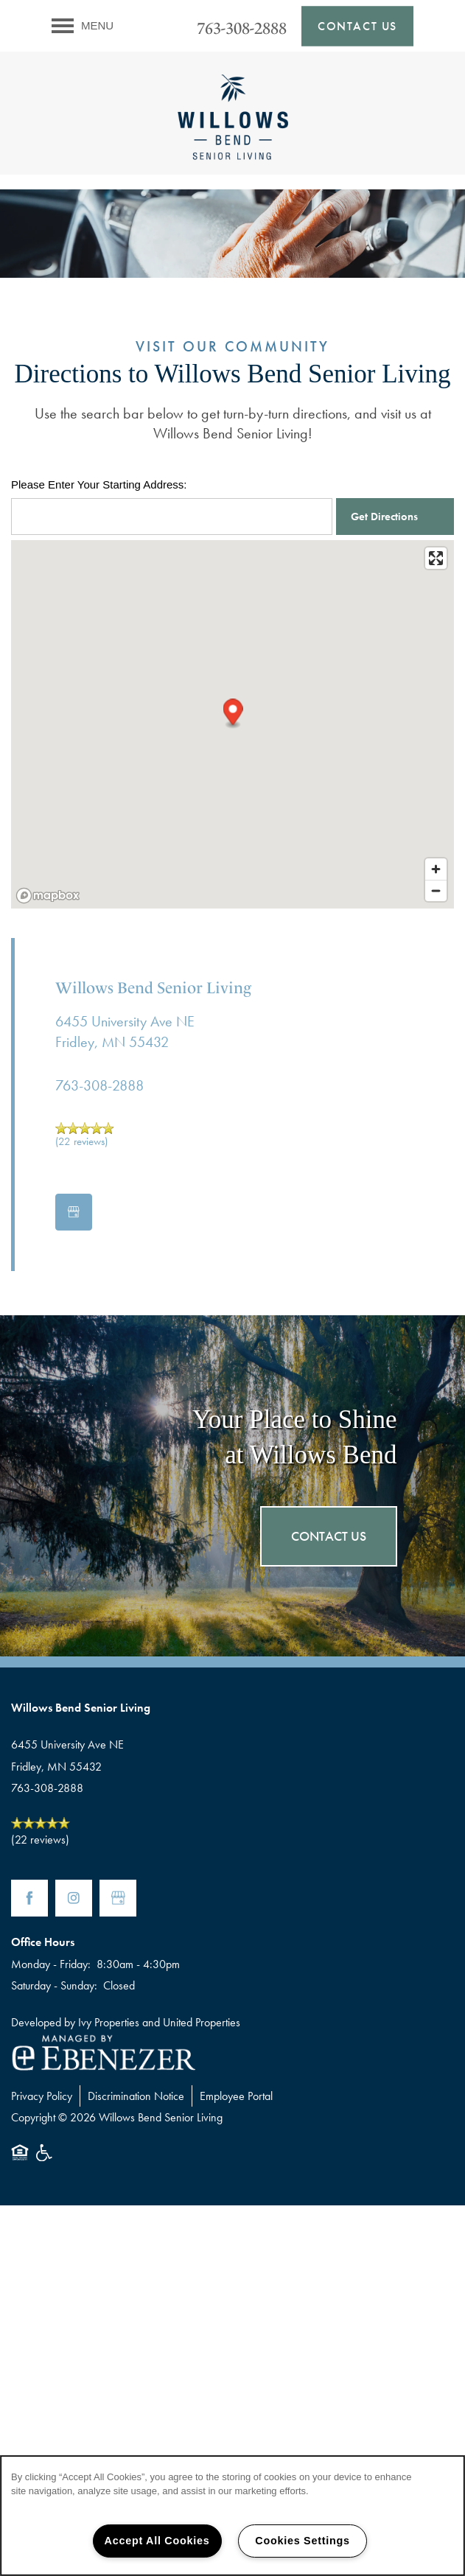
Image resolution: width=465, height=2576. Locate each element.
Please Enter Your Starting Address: (98, 484)
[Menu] (82, 26)
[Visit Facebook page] (29, 1898)
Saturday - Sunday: (54, 1985)
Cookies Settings (302, 2541)
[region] (232, 2515)
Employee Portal (236, 2096)
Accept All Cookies (157, 2541)
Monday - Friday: (51, 1964)
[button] (357, 26)
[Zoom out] (436, 890)
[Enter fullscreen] (436, 558)
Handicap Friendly (45, 2159)
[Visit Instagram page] (73, 1898)
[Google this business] (73, 1212)
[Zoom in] (436, 869)
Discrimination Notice (136, 2096)
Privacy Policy (41, 2096)
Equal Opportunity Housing (20, 2159)
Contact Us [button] (328, 1535)
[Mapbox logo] (47, 895)
